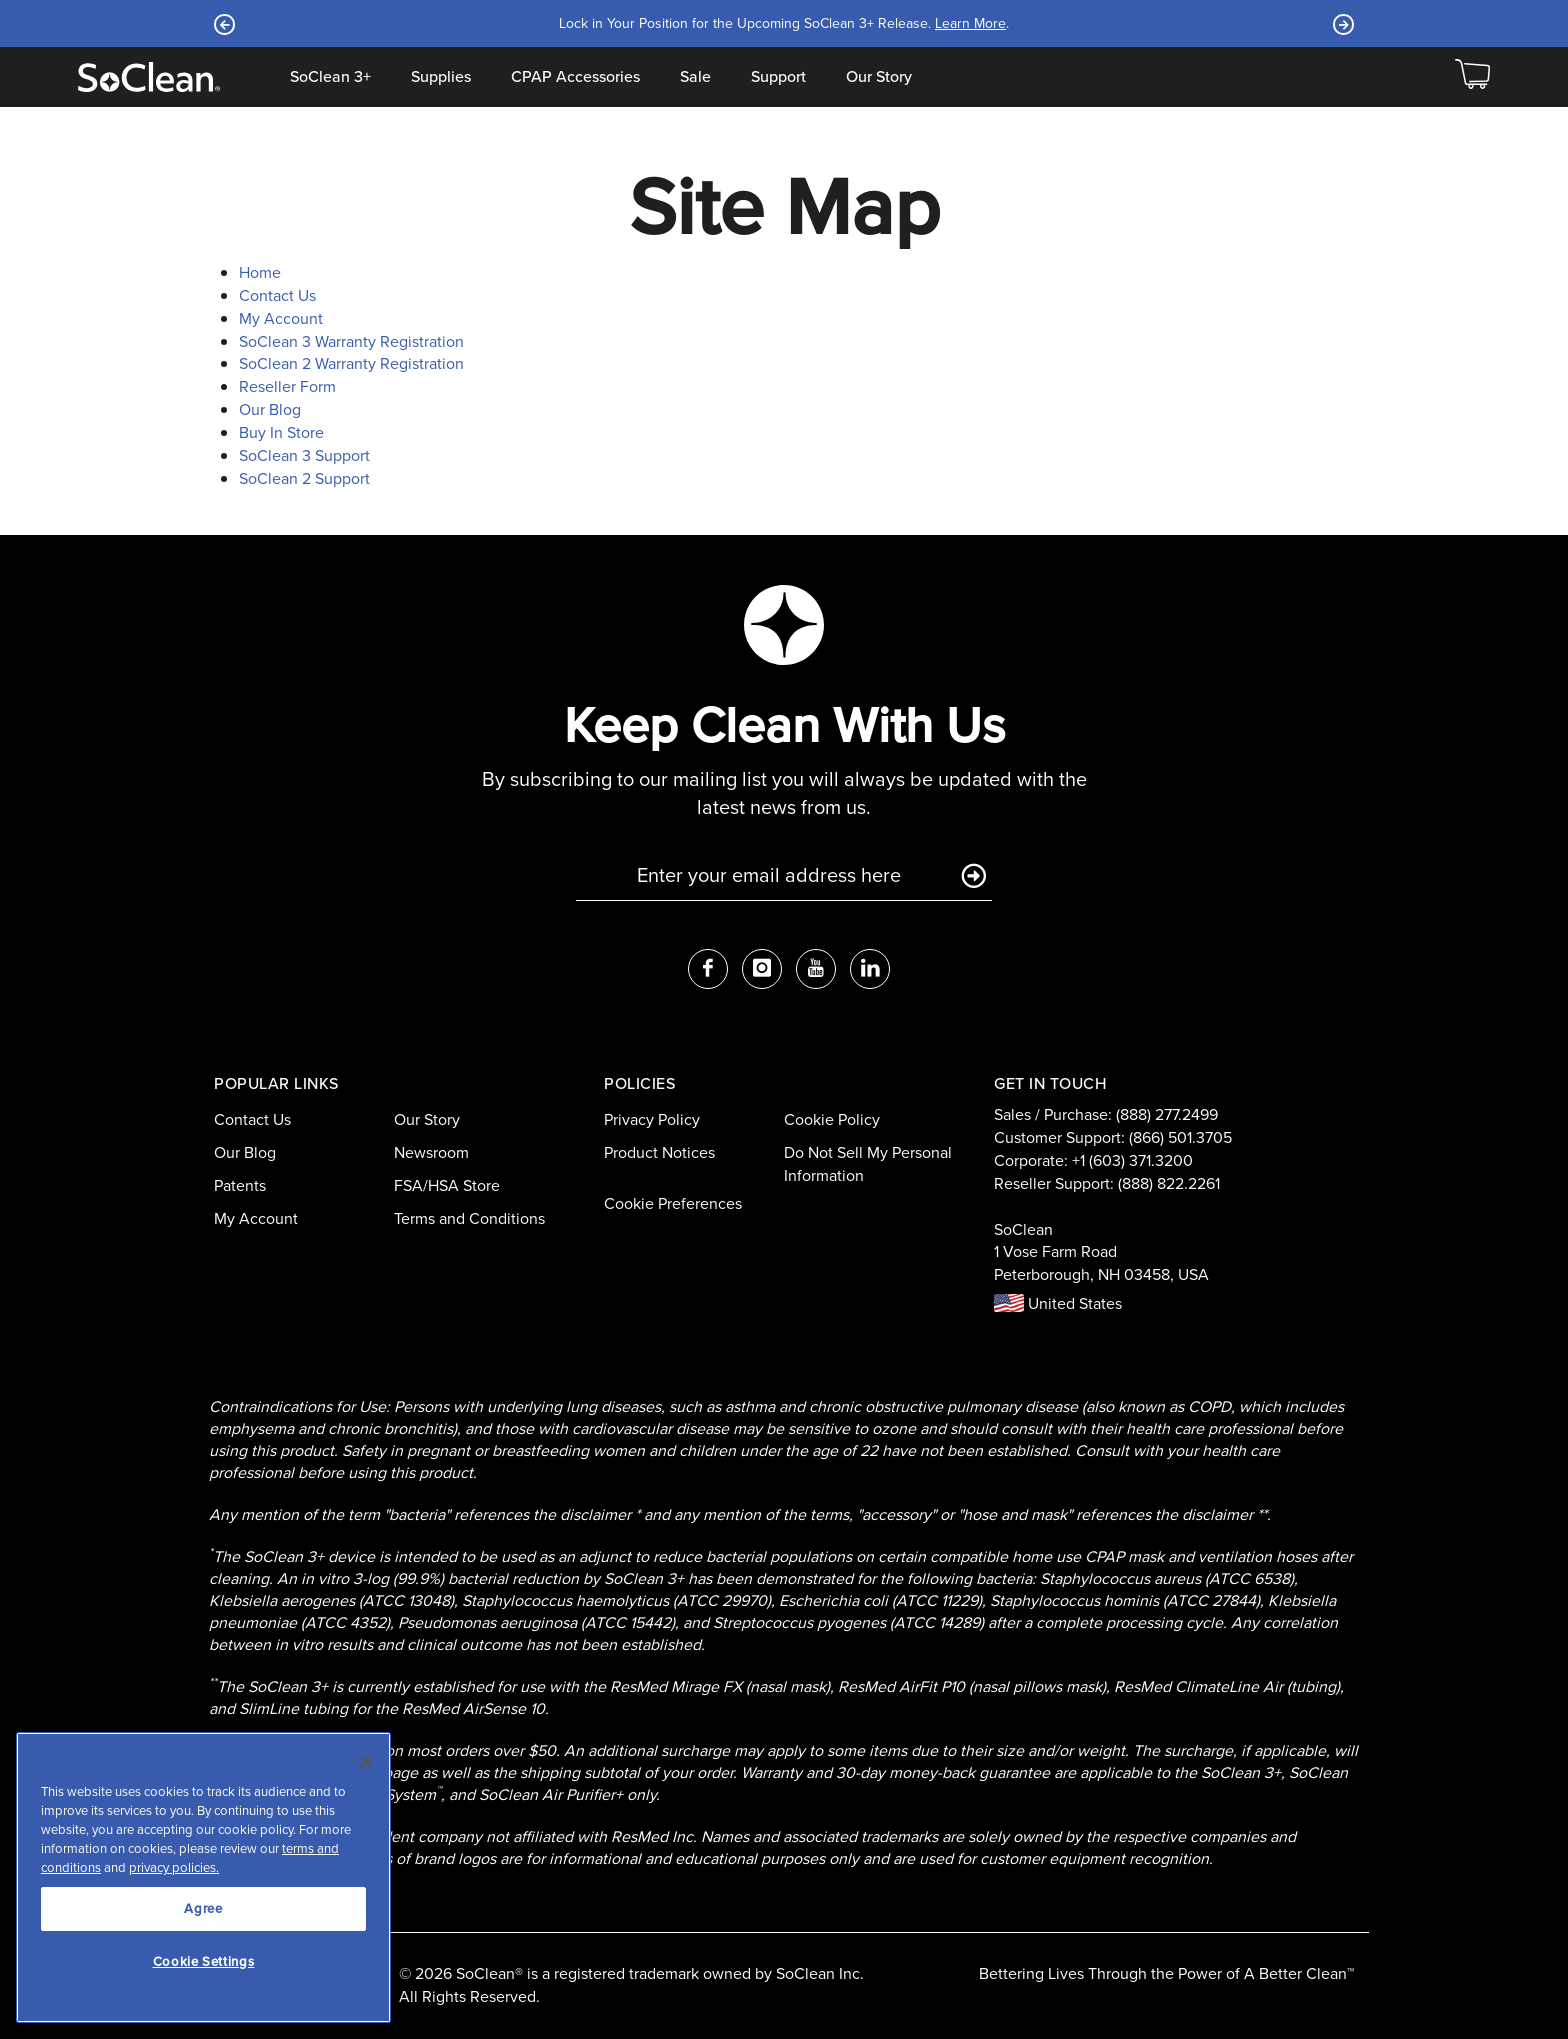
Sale (695, 77)
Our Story (879, 77)
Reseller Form (287, 386)
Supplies (441, 77)
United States (1058, 1303)
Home (260, 272)
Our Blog (270, 409)
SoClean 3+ (330, 77)
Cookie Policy (832, 1119)
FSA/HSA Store (447, 1185)
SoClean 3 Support (304, 455)
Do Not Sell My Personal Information (868, 1164)
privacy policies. (174, 1867)
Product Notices (659, 1152)
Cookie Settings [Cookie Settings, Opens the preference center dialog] (204, 1961)
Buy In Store (281, 432)
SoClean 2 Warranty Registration (351, 363)
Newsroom (431, 1152)
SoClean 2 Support (304, 478)
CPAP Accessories (575, 77)
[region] (203, 1877)
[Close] (366, 1762)
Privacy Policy (652, 1119)
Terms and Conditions (469, 1218)
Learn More (970, 23)
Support (778, 77)
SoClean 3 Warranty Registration (351, 341)
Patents (240, 1185)
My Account (281, 318)
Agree (203, 1908)
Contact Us (277, 295)
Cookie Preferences (673, 1203)
